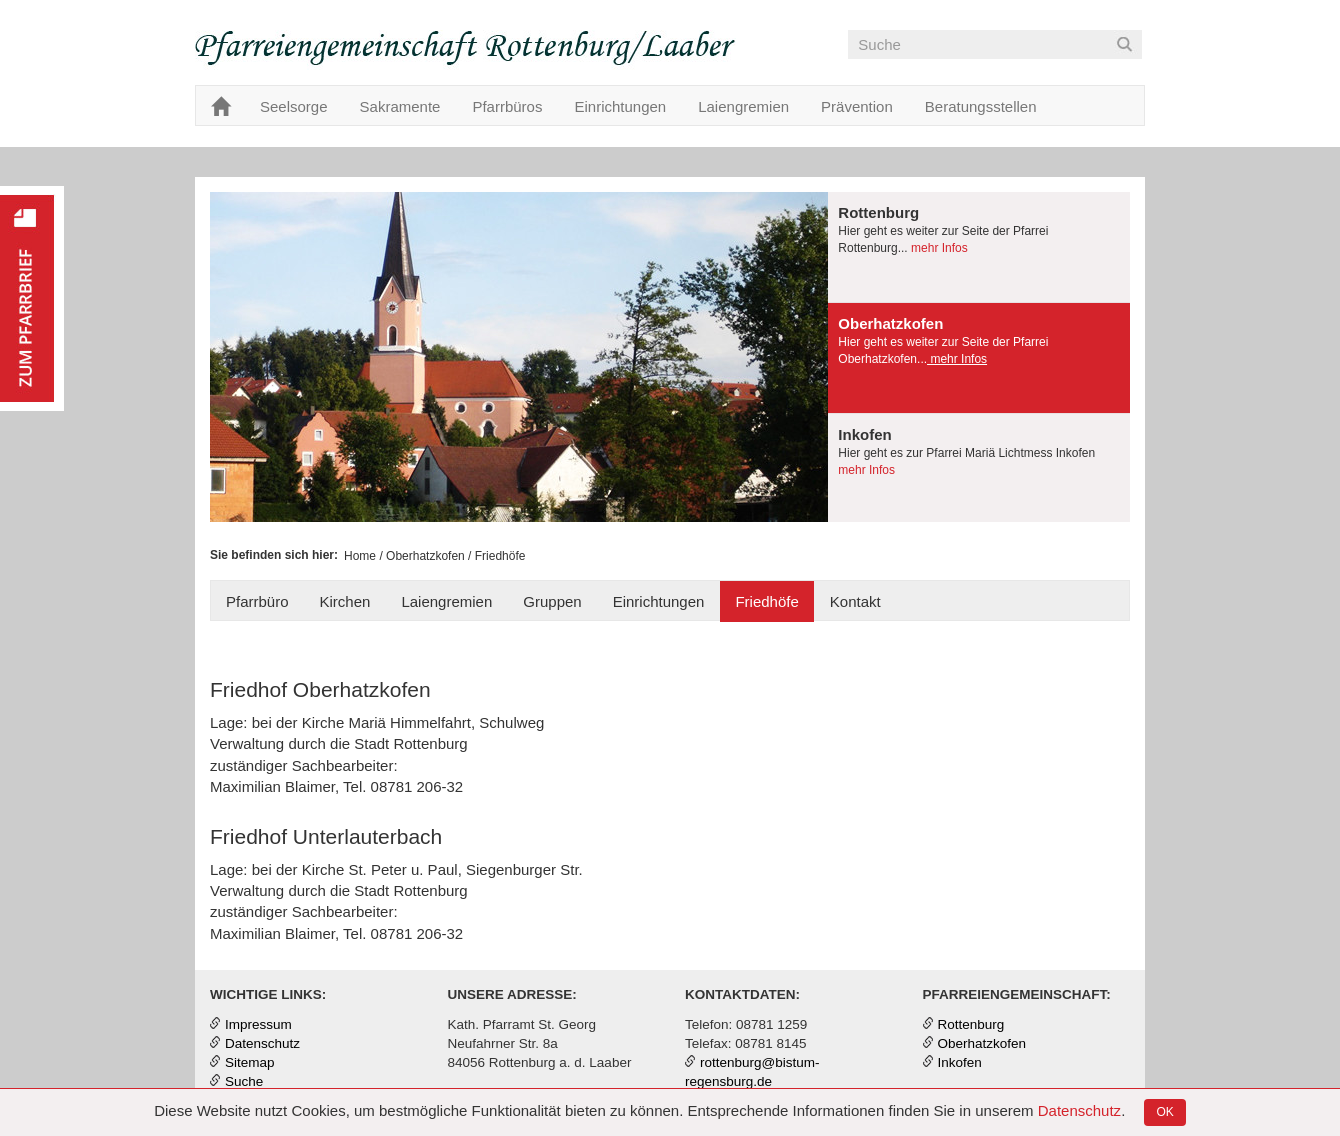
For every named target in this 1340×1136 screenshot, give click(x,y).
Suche (244, 1081)
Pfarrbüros (507, 106)
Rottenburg (971, 1024)
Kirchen (345, 601)
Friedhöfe (766, 601)
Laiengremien (743, 106)
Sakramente (400, 106)
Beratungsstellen (981, 106)
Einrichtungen (620, 106)
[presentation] (979, 247)
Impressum (258, 1024)
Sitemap (250, 1062)
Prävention (857, 106)
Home (360, 556)
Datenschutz (1079, 1110)
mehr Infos (938, 248)
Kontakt (855, 601)
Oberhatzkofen (425, 556)
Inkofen (960, 1062)
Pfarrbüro (257, 601)
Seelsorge (294, 106)
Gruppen (552, 601)
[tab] (979, 247)
